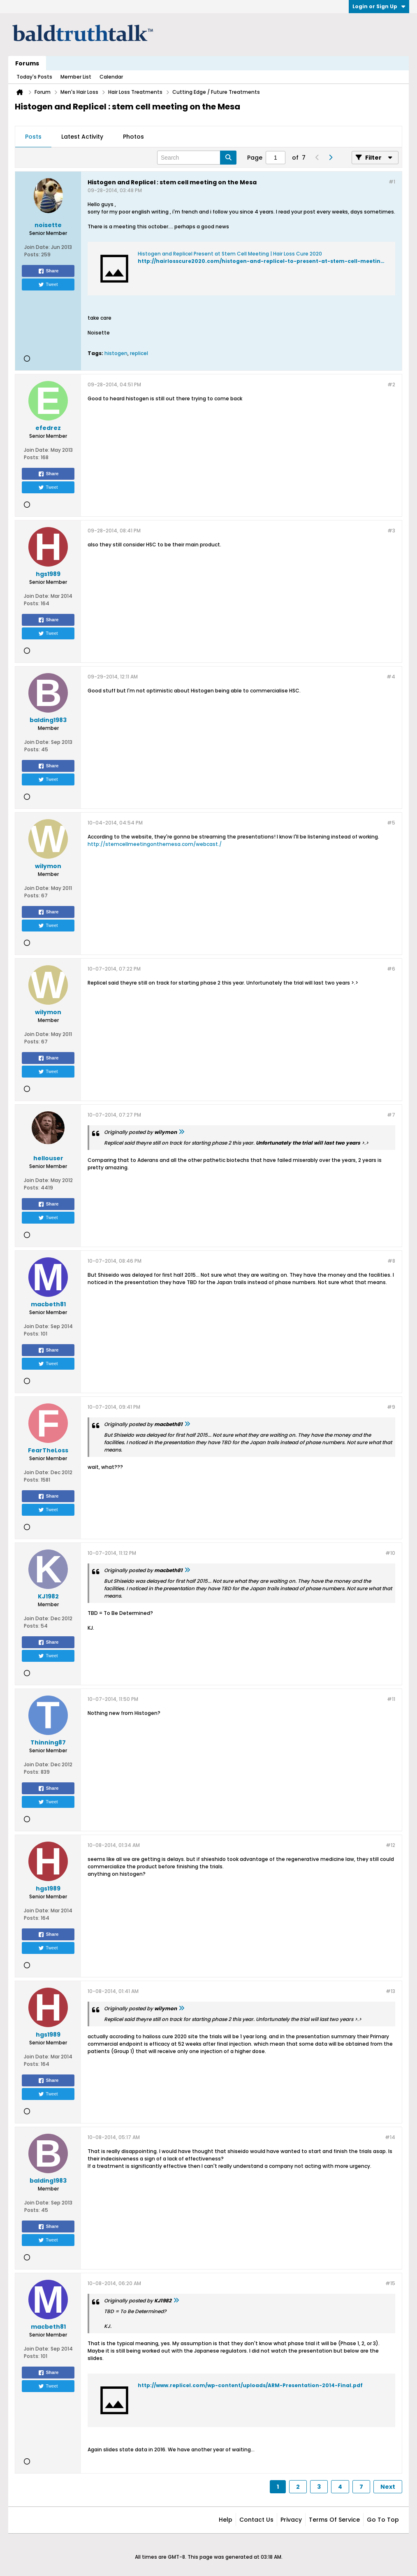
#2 (391, 384)
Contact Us (256, 2520)
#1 (392, 181)
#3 (391, 530)
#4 (391, 676)
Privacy (291, 2520)
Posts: (32, 254)
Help (225, 2520)
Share (48, 271)
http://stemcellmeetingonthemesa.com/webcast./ (155, 844)
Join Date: (37, 247)
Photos (133, 136)
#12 (390, 1845)
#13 (390, 1991)
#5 (391, 822)
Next (387, 2487)
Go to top (383, 2520)
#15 (390, 2283)
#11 (391, 1699)
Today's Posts (34, 76)
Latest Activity (82, 136)
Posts (33, 136)
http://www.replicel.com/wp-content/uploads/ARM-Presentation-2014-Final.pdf (250, 2385)
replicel (139, 353)
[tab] (33, 137)
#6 (391, 968)
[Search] (196, 158)
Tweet (48, 285)
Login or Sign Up (378, 6)
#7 (391, 1114)
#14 (390, 2137)
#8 (391, 1260)
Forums (27, 63)
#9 (391, 1406)
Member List (75, 76)
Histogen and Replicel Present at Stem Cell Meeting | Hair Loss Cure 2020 (230, 253)
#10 (390, 1552)
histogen (115, 353)
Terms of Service (334, 2520)
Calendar (111, 76)
